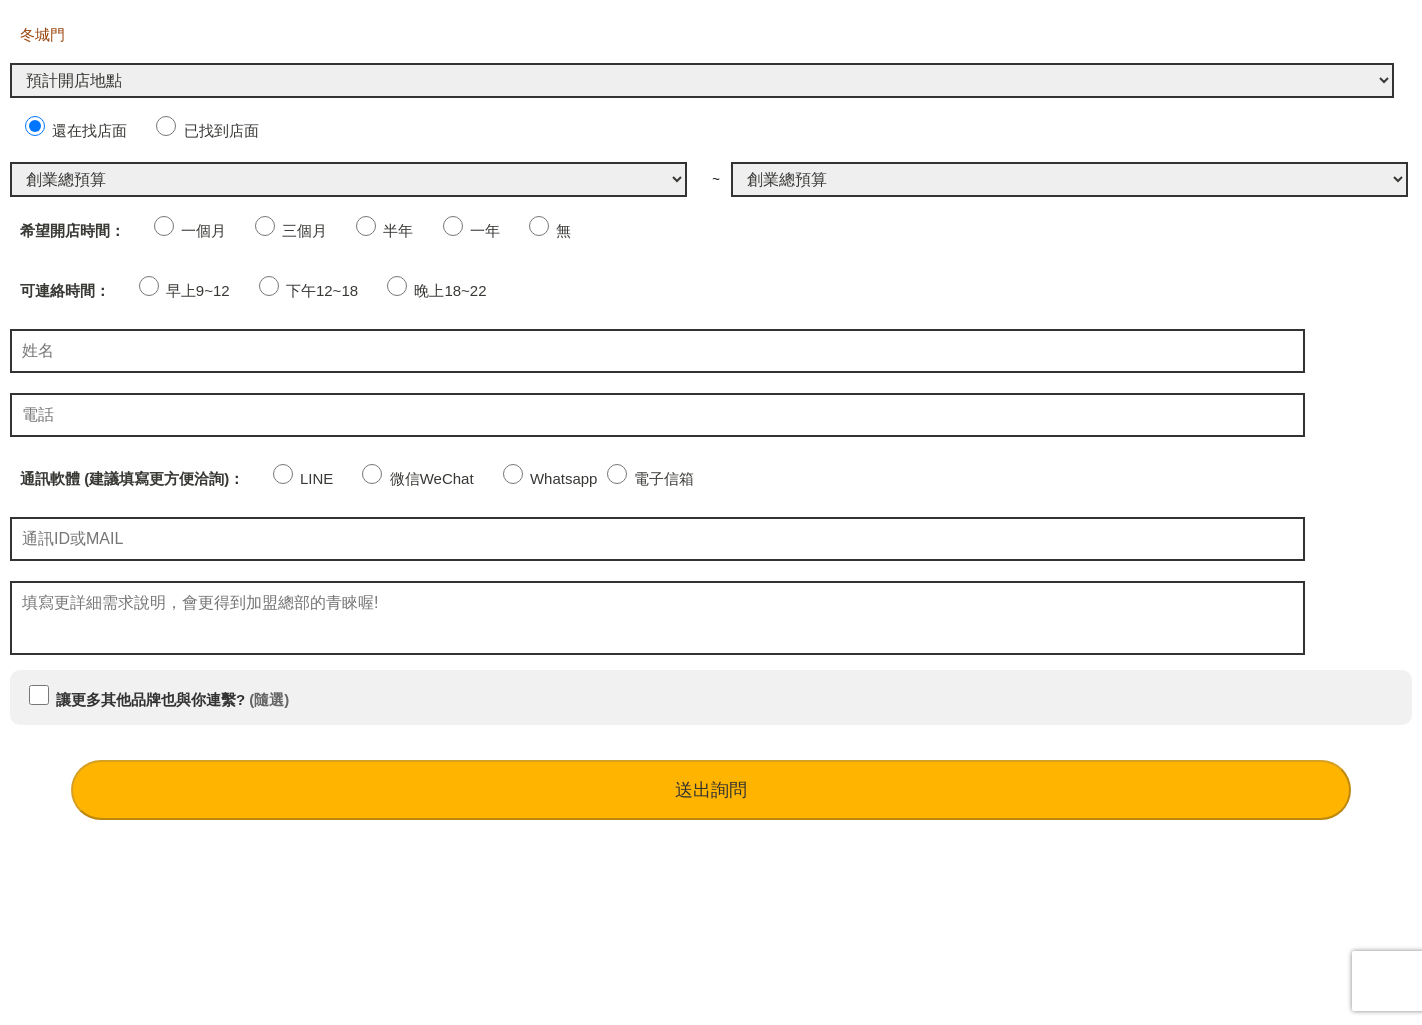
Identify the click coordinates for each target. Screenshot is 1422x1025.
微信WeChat (417, 478)
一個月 (190, 230)
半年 (384, 230)
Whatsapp (550, 478)
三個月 (291, 230)
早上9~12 (184, 290)
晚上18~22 (436, 290)
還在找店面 (76, 130)
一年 (471, 230)
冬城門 (42, 34)
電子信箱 (650, 478)
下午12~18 (308, 290)
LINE (303, 478)
